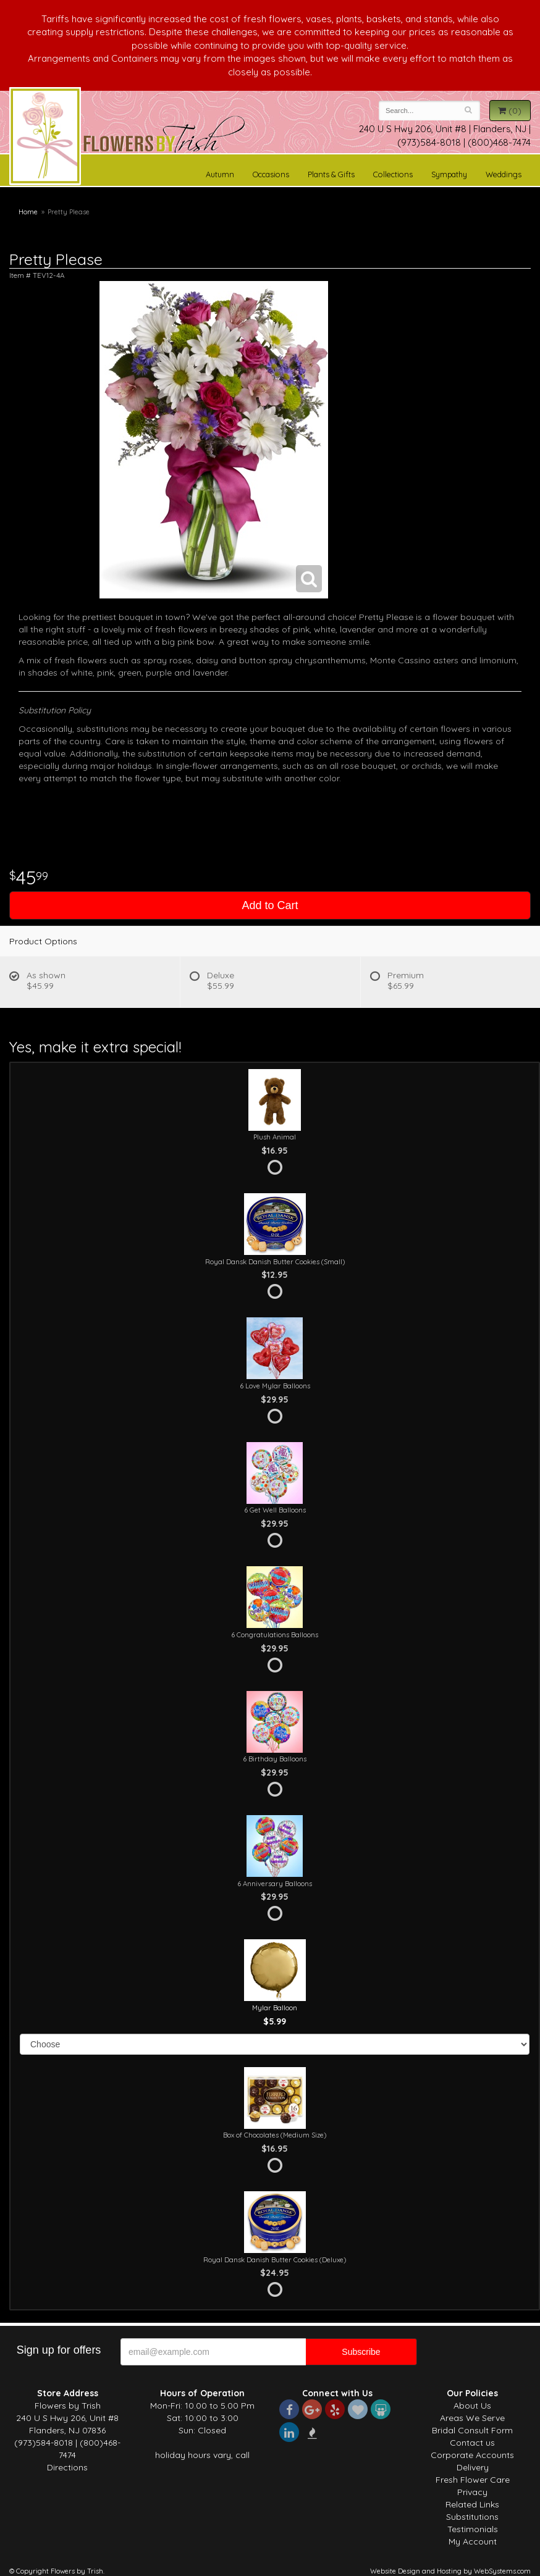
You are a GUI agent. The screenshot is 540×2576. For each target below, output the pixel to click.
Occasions (271, 174)
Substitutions (472, 2516)
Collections (393, 174)
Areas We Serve (472, 2417)
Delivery (473, 2467)
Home (28, 212)
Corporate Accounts (472, 2455)
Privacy (472, 2492)
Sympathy (449, 174)
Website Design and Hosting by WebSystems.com (450, 2571)
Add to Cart (270, 905)
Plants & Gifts (331, 174)
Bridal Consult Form (472, 2430)
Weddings (503, 174)
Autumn (220, 174)
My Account (473, 2541)
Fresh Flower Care (473, 2479)
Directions (67, 2467)
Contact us (472, 2442)
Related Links (472, 2504)
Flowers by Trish (45, 137)
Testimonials (472, 2529)
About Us (472, 2405)
